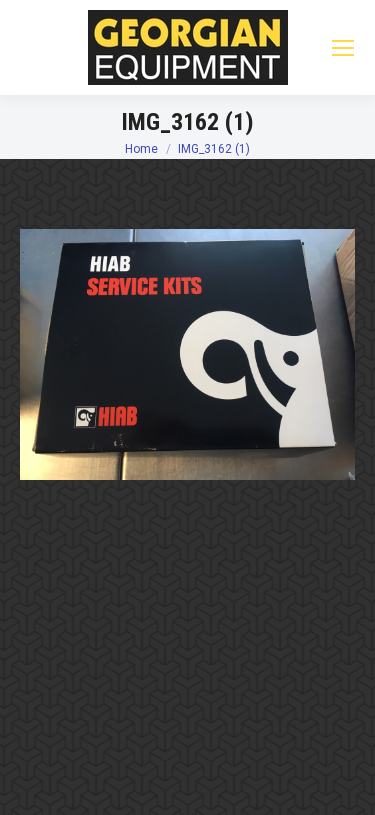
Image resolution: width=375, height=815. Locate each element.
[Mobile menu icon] (343, 48)
